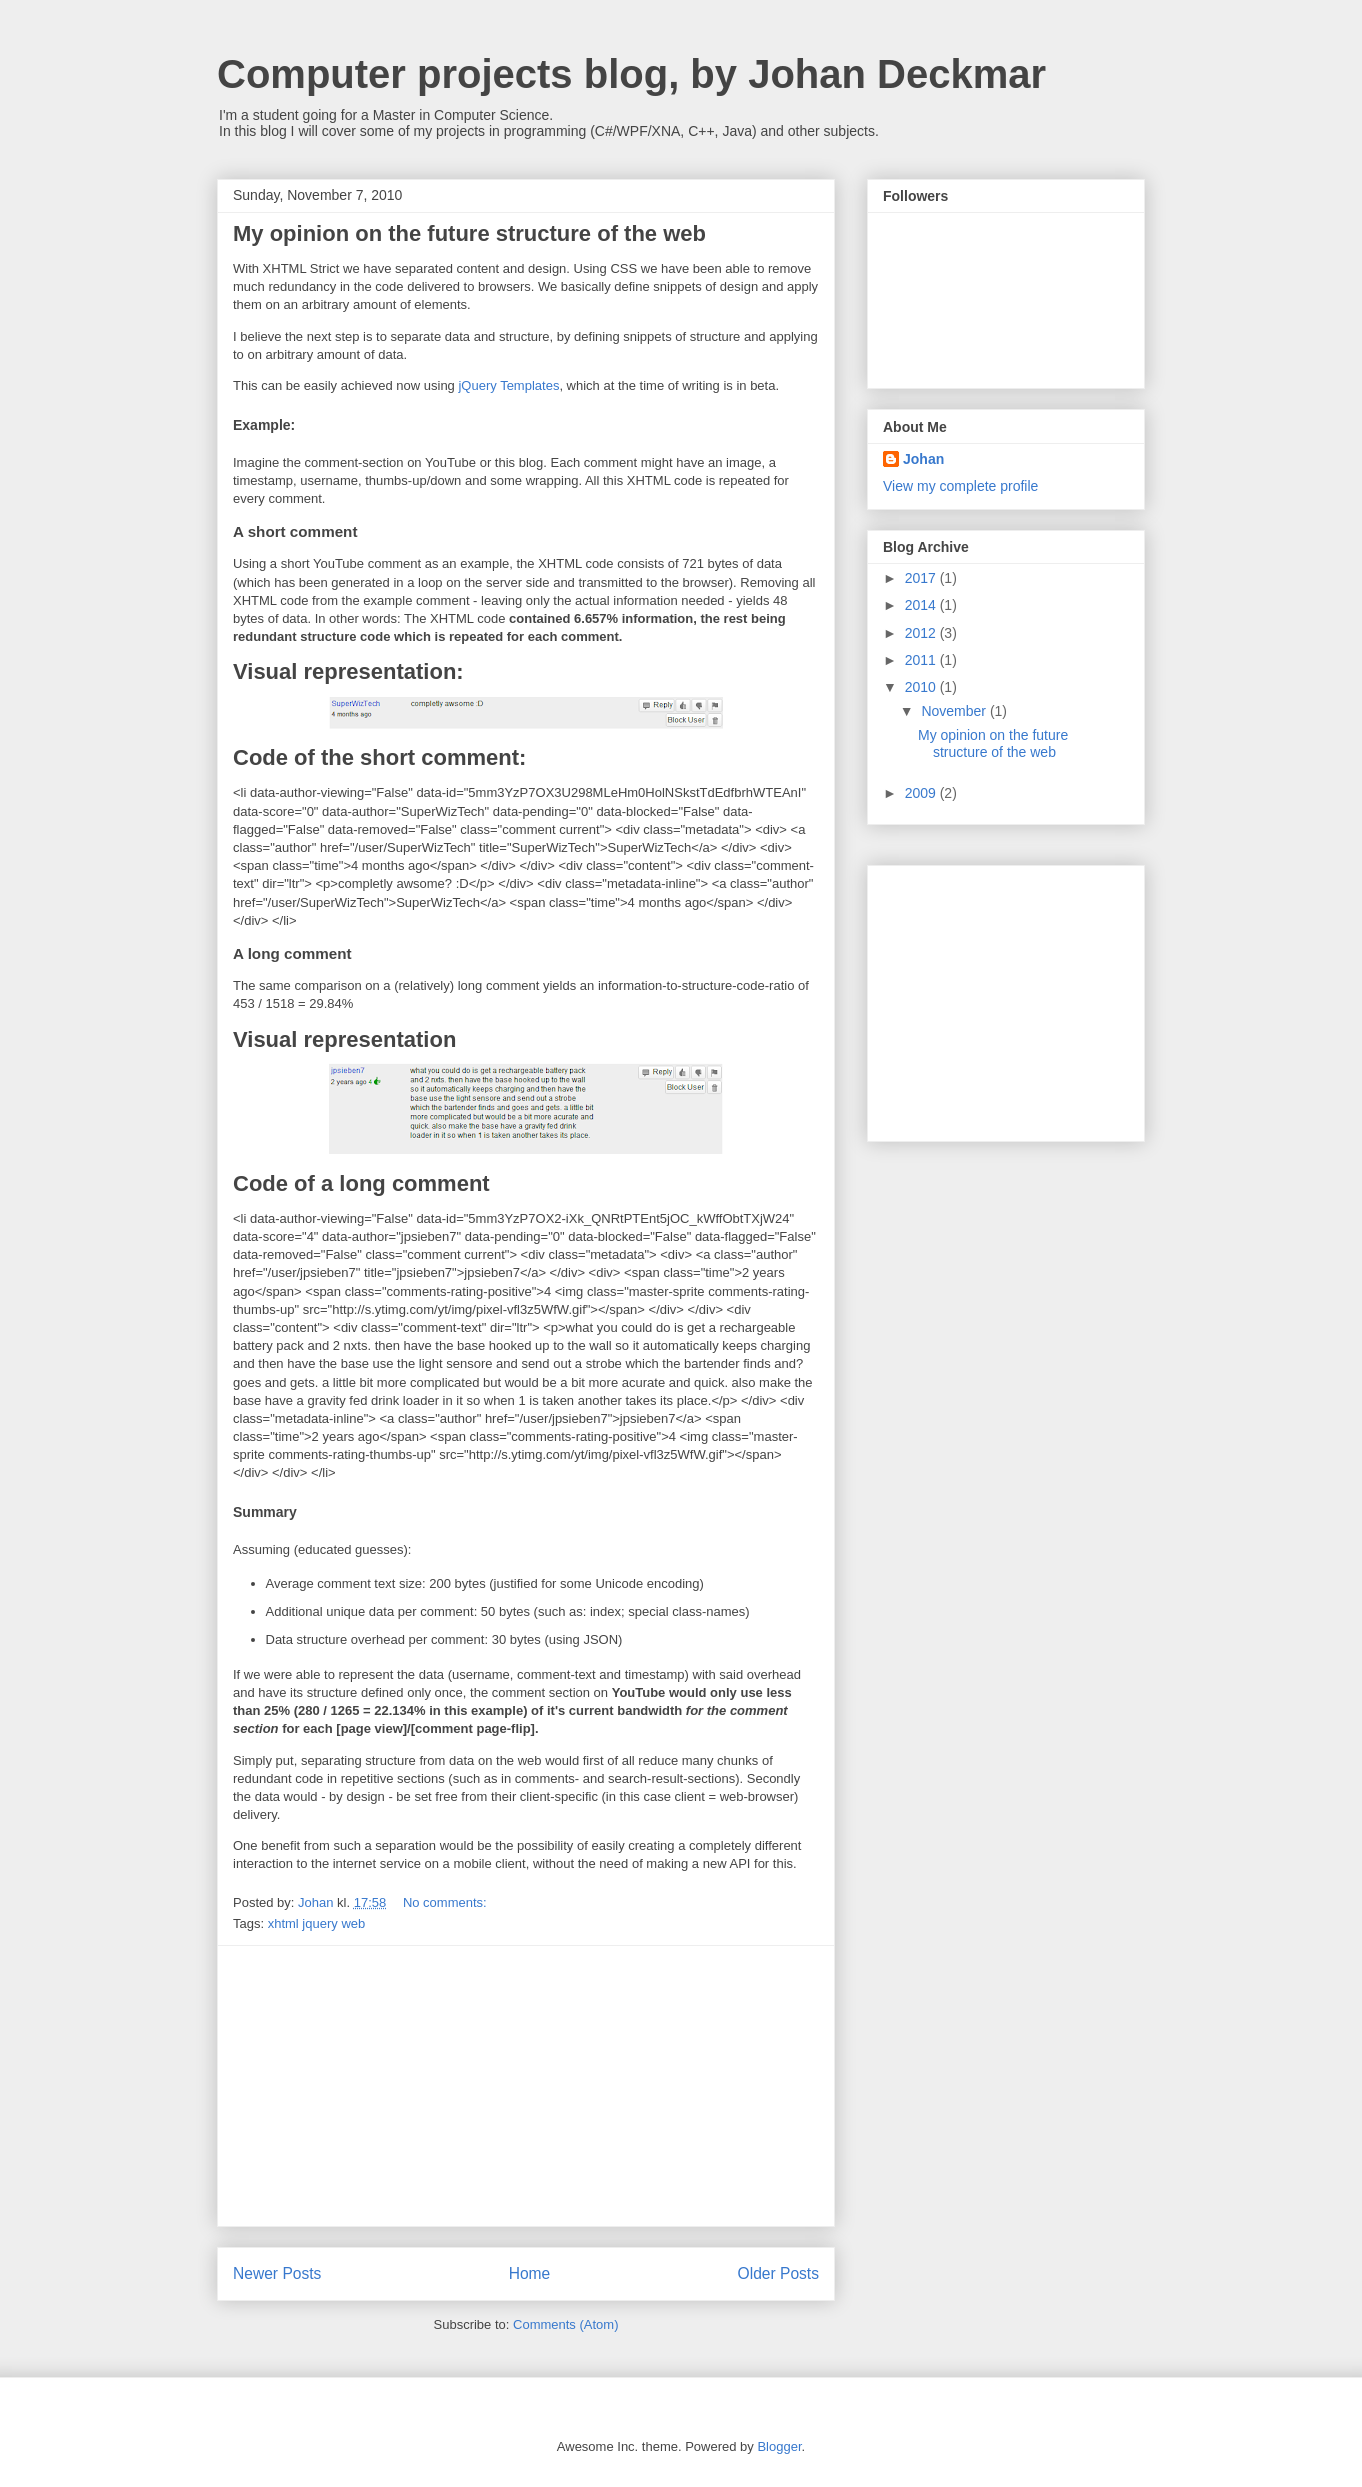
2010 (922, 687)
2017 (922, 578)
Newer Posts (277, 2273)
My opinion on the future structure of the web (469, 233)
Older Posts (778, 2273)
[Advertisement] (526, 2086)
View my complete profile (960, 486)
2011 (922, 660)
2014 (922, 605)
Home (530, 2273)
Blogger (779, 2446)
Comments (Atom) (565, 2324)
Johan (923, 459)
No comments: (446, 1902)
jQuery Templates (508, 385)
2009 (922, 793)
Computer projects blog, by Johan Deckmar (631, 74)
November (955, 711)
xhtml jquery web (317, 1923)
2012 (922, 633)
